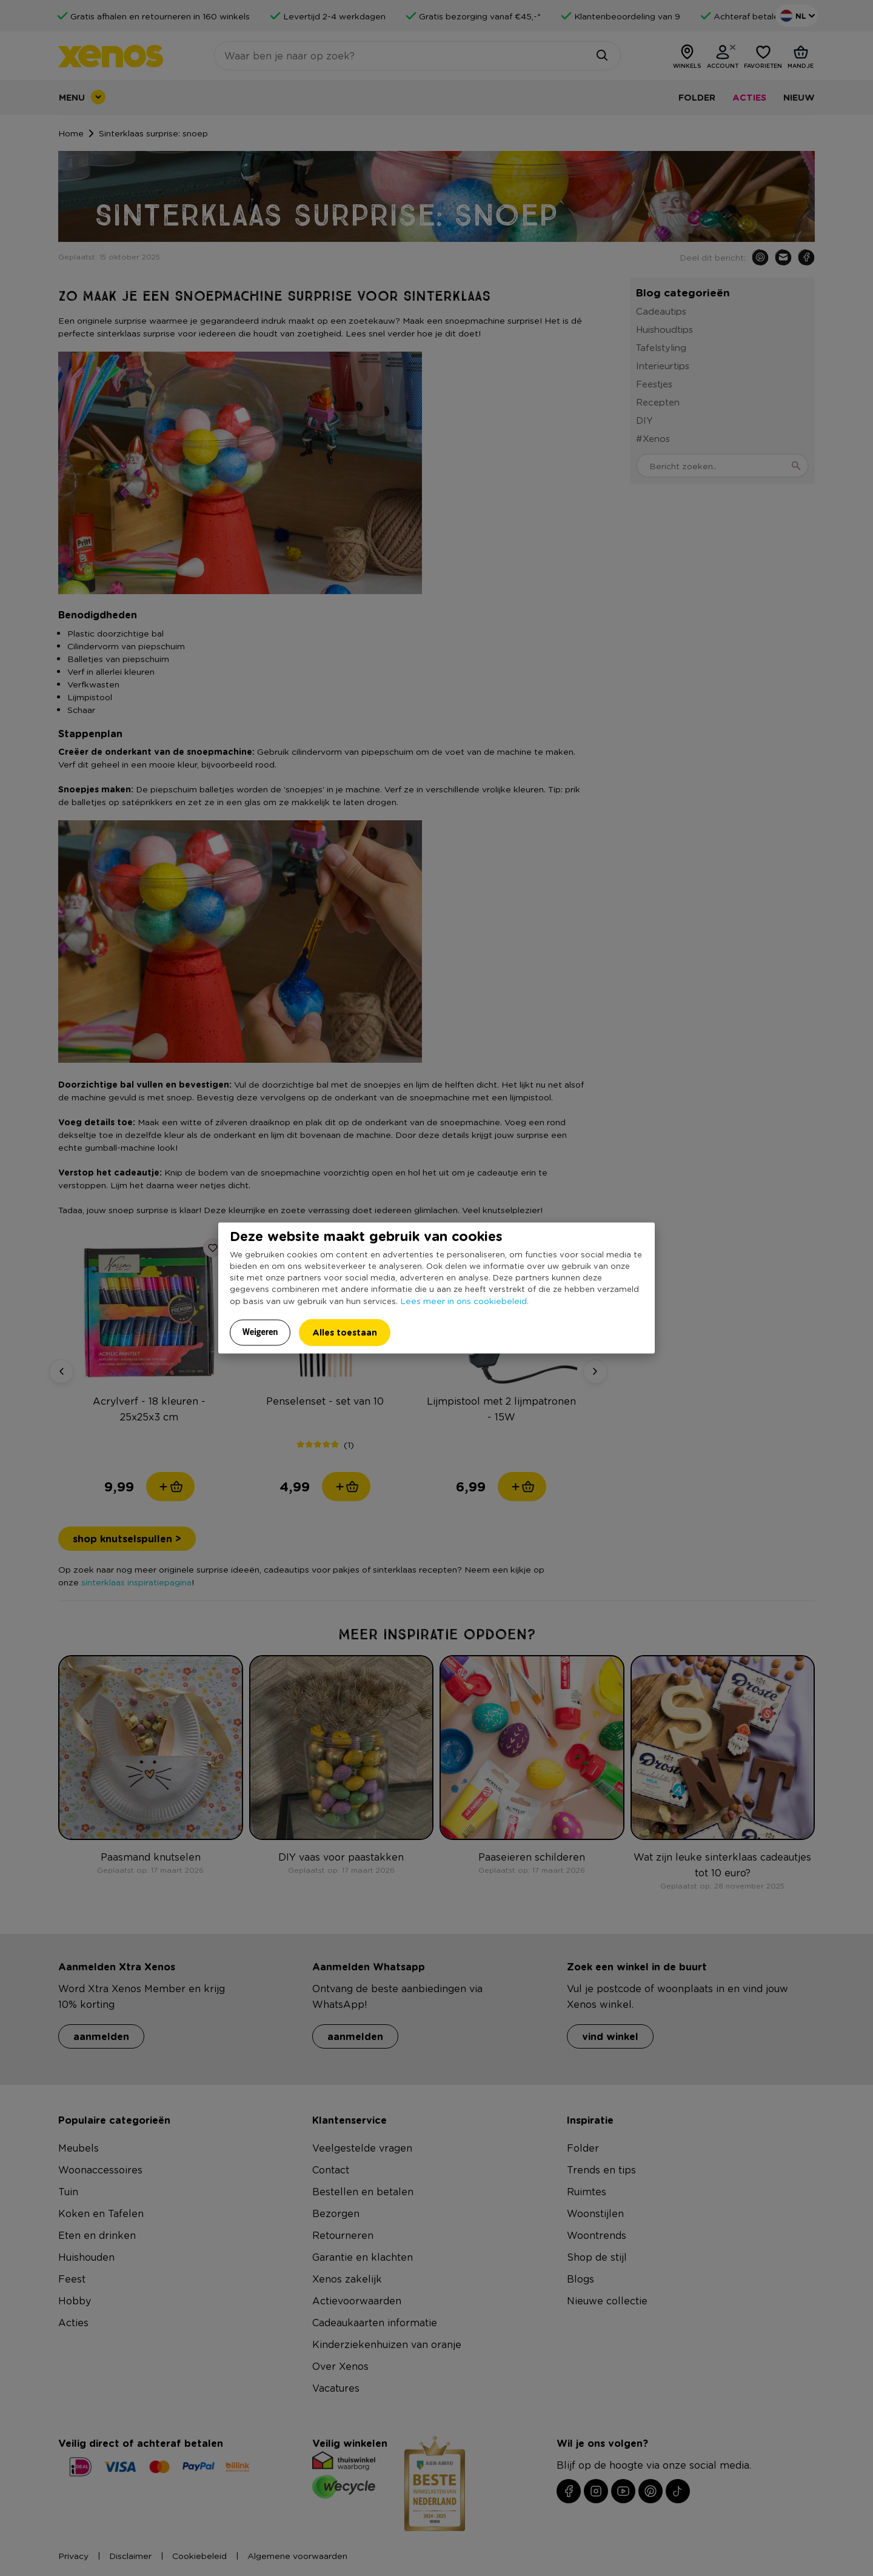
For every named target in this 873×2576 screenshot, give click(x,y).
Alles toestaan (344, 1331)
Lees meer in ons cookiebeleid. (464, 1299)
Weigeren (260, 1331)
